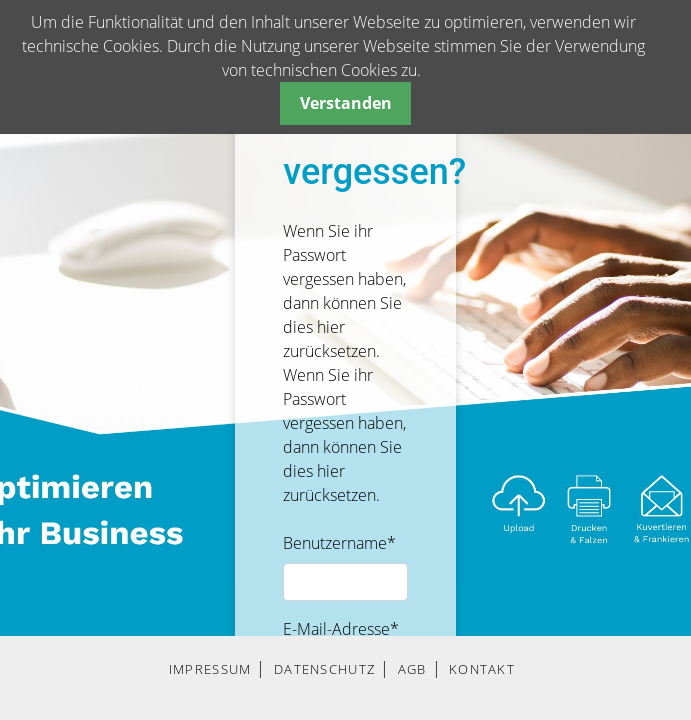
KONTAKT (482, 669)
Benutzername (339, 543)
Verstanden (346, 103)
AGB (412, 669)
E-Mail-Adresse (341, 629)
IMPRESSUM (210, 669)
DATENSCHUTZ (324, 669)
